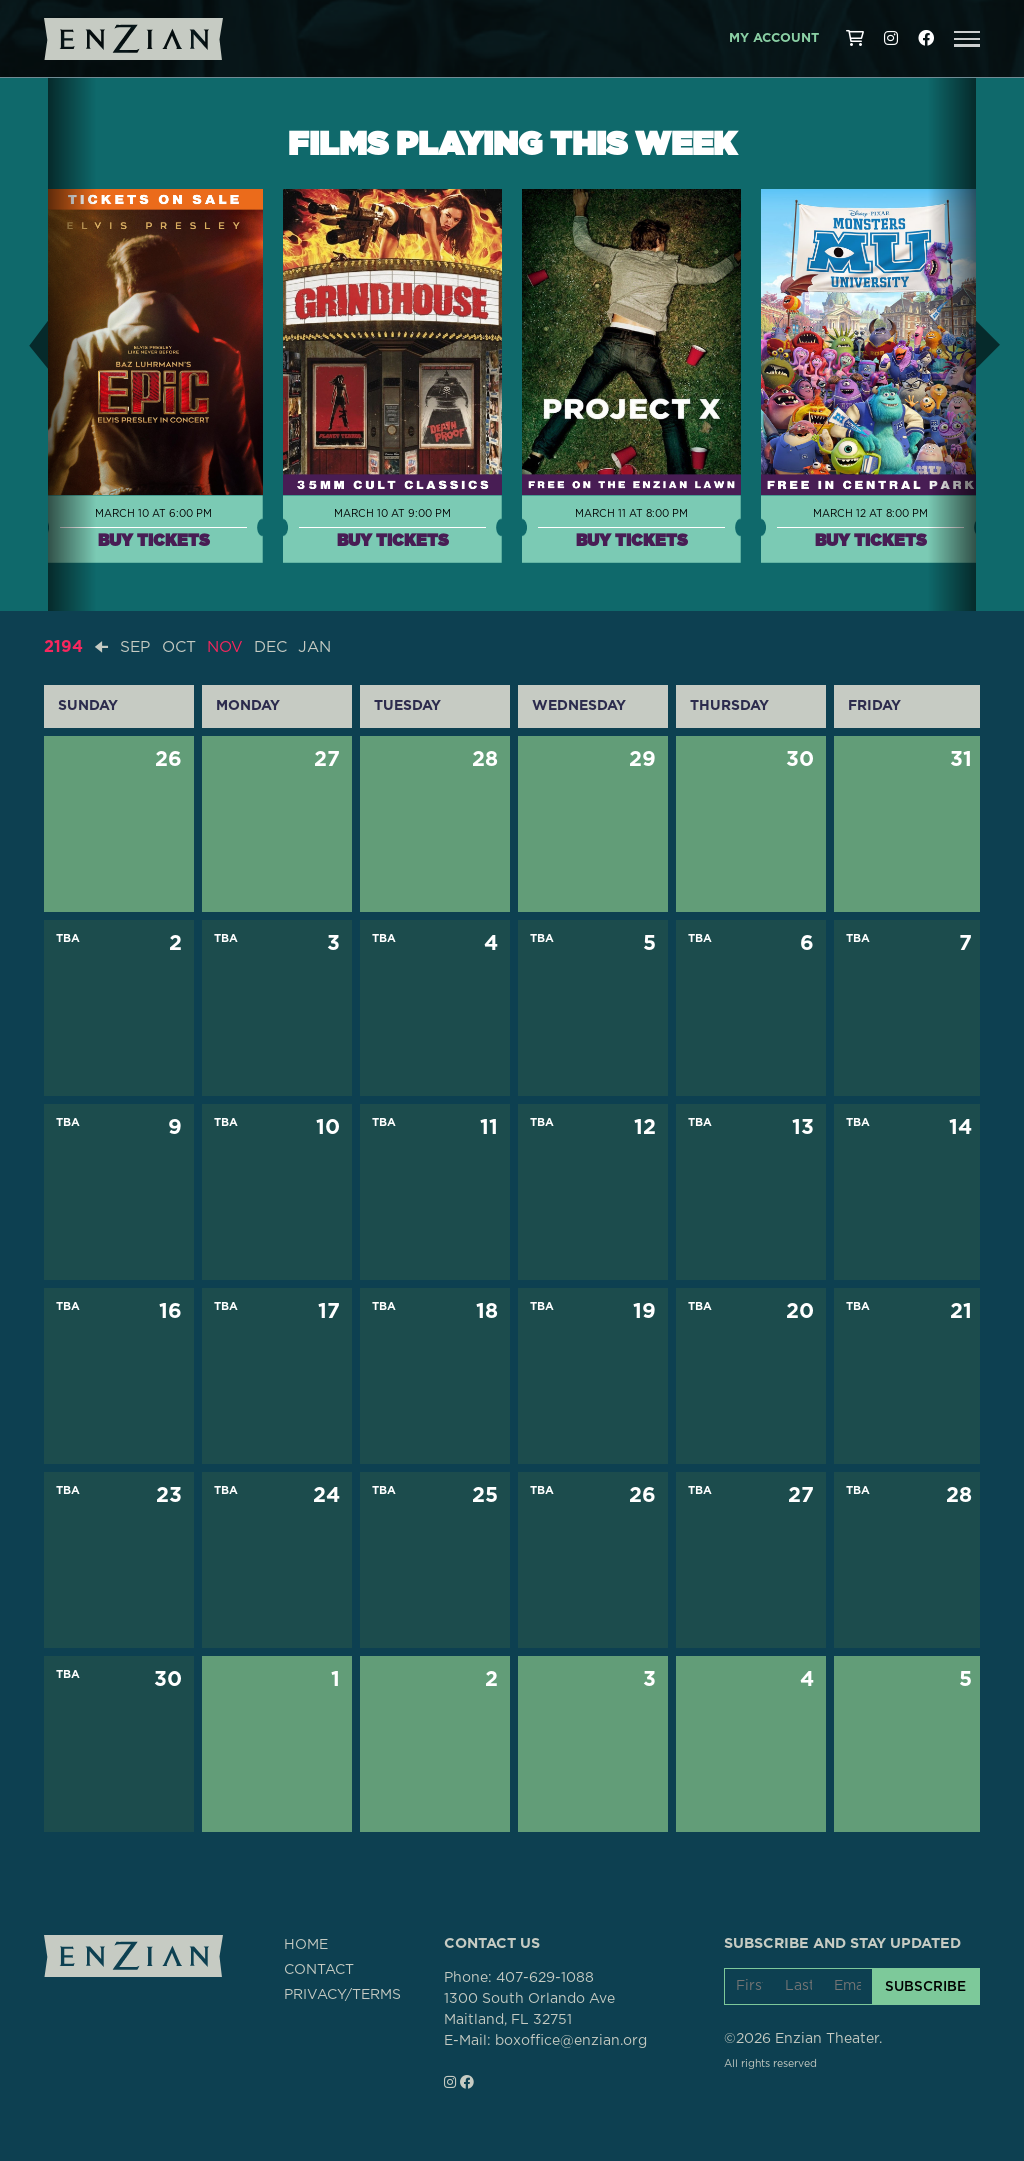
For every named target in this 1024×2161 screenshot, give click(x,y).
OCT (182, 647)
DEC (278, 647)
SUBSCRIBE (925, 1986)
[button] (967, 39)
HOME (306, 1944)
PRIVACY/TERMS (342, 1994)
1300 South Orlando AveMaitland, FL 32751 (529, 2008)
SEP (136, 647)
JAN (324, 647)
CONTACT (319, 1969)
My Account (774, 38)
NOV (230, 647)
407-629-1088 (545, 1977)
